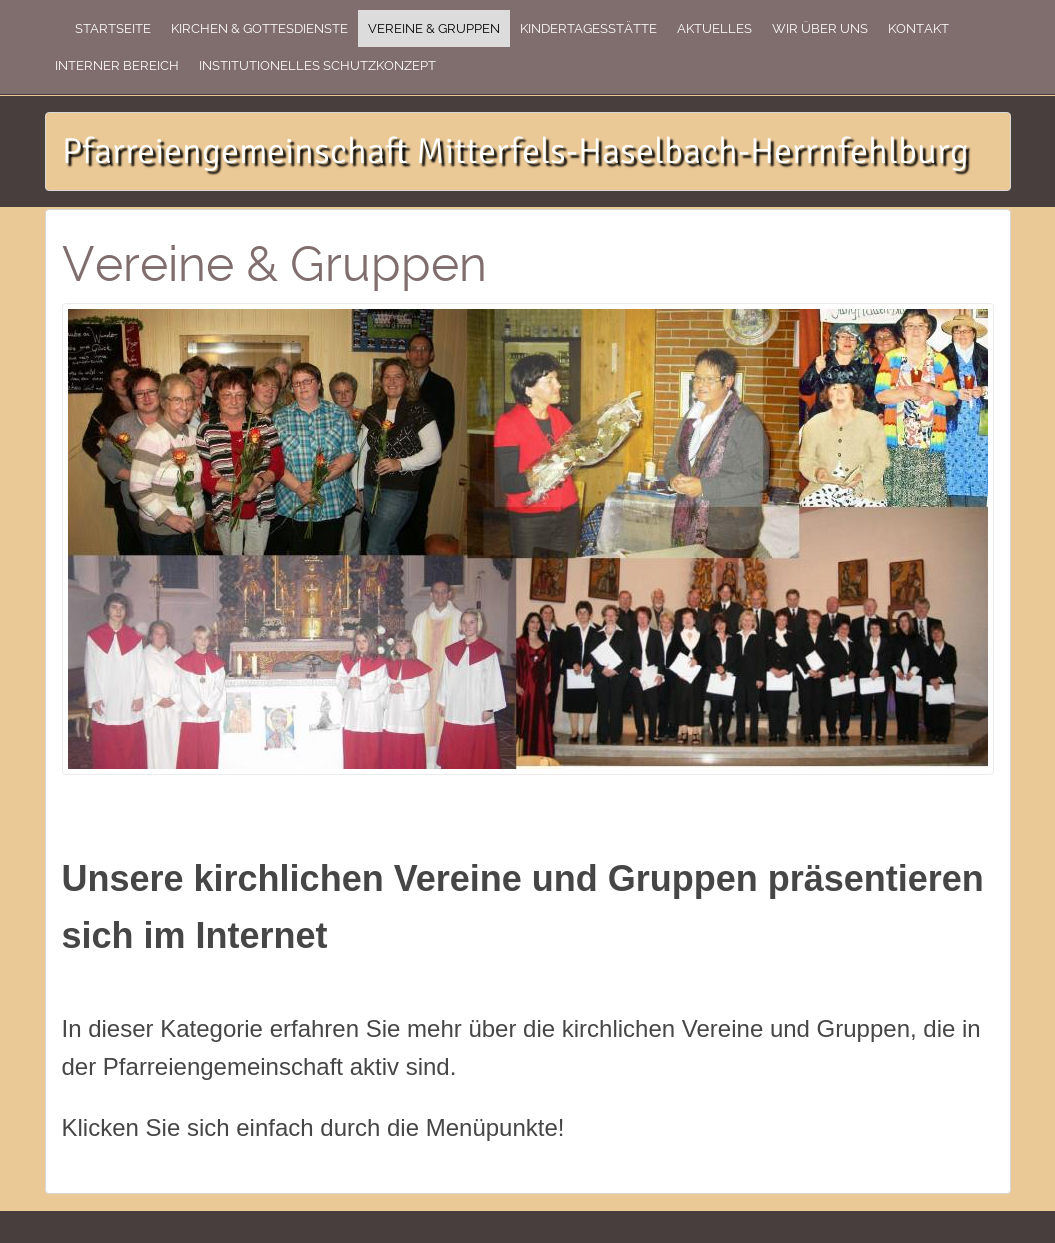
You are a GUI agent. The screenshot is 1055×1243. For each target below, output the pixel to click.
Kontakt (918, 28)
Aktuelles (714, 28)
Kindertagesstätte (588, 28)
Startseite (113, 28)
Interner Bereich (117, 65)
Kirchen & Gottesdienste (259, 28)
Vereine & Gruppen (434, 28)
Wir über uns (820, 28)
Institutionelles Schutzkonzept (317, 65)
